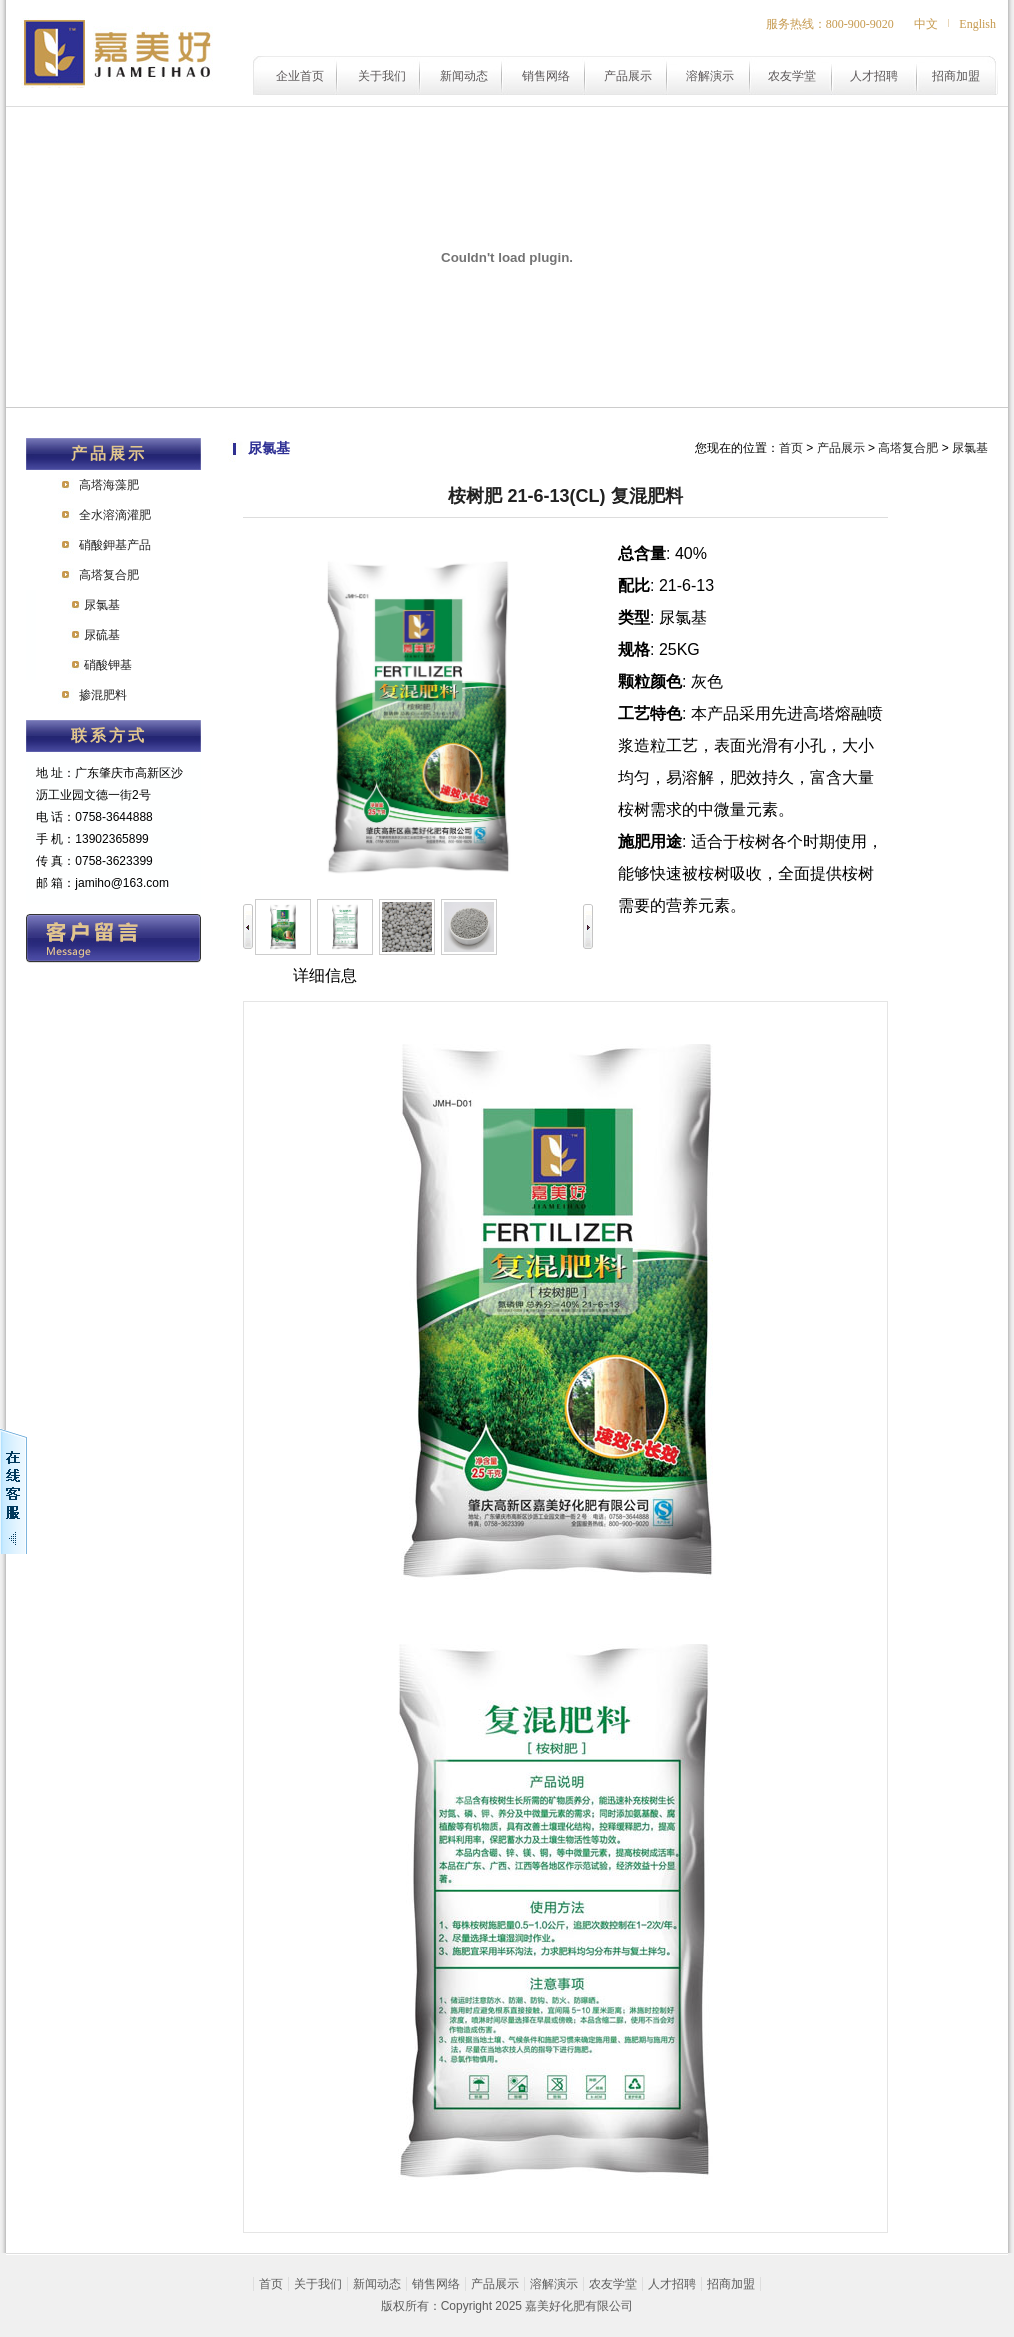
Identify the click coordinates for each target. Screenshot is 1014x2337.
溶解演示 (710, 76)
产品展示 (628, 76)
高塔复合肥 (109, 575)
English (977, 24)
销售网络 (546, 76)
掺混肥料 (103, 695)
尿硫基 (102, 635)
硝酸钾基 (108, 665)
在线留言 (113, 938)
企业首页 (300, 76)
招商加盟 (956, 76)
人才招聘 (874, 76)
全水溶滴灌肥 (115, 515)
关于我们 (382, 76)
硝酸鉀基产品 (115, 545)
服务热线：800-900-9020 (830, 24)
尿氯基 (102, 605)
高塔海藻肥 (109, 485)
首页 (791, 448)
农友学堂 (792, 76)
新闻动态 (464, 76)
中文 (926, 24)
